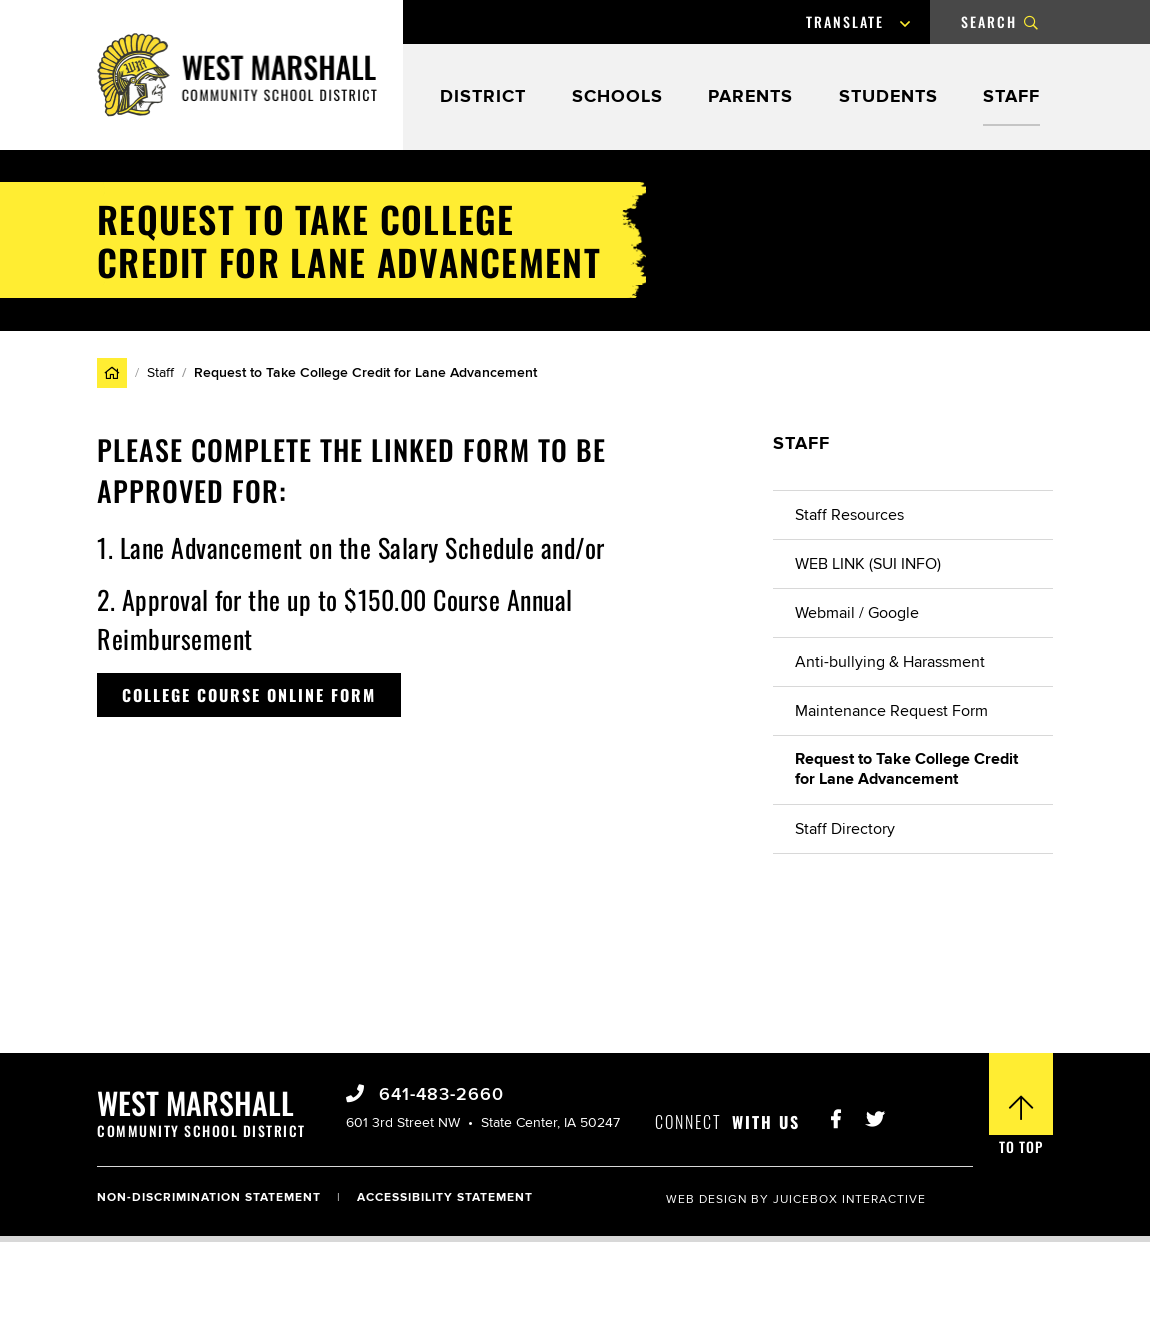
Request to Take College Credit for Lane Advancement (906, 769)
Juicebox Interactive (849, 1199)
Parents (750, 97)
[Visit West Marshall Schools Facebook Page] (836, 1114)
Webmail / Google (857, 613)
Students (888, 97)
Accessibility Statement (445, 1197)
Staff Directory (845, 829)
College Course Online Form (249, 695)
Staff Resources (849, 515)
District (483, 97)
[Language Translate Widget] (865, 22)
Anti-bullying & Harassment (890, 662)
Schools (617, 97)
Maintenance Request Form (891, 711)
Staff (1011, 97)
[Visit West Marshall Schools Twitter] (875, 1114)
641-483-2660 (438, 1095)
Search (989, 21)
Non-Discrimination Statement (209, 1197)
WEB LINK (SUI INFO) (868, 564)
